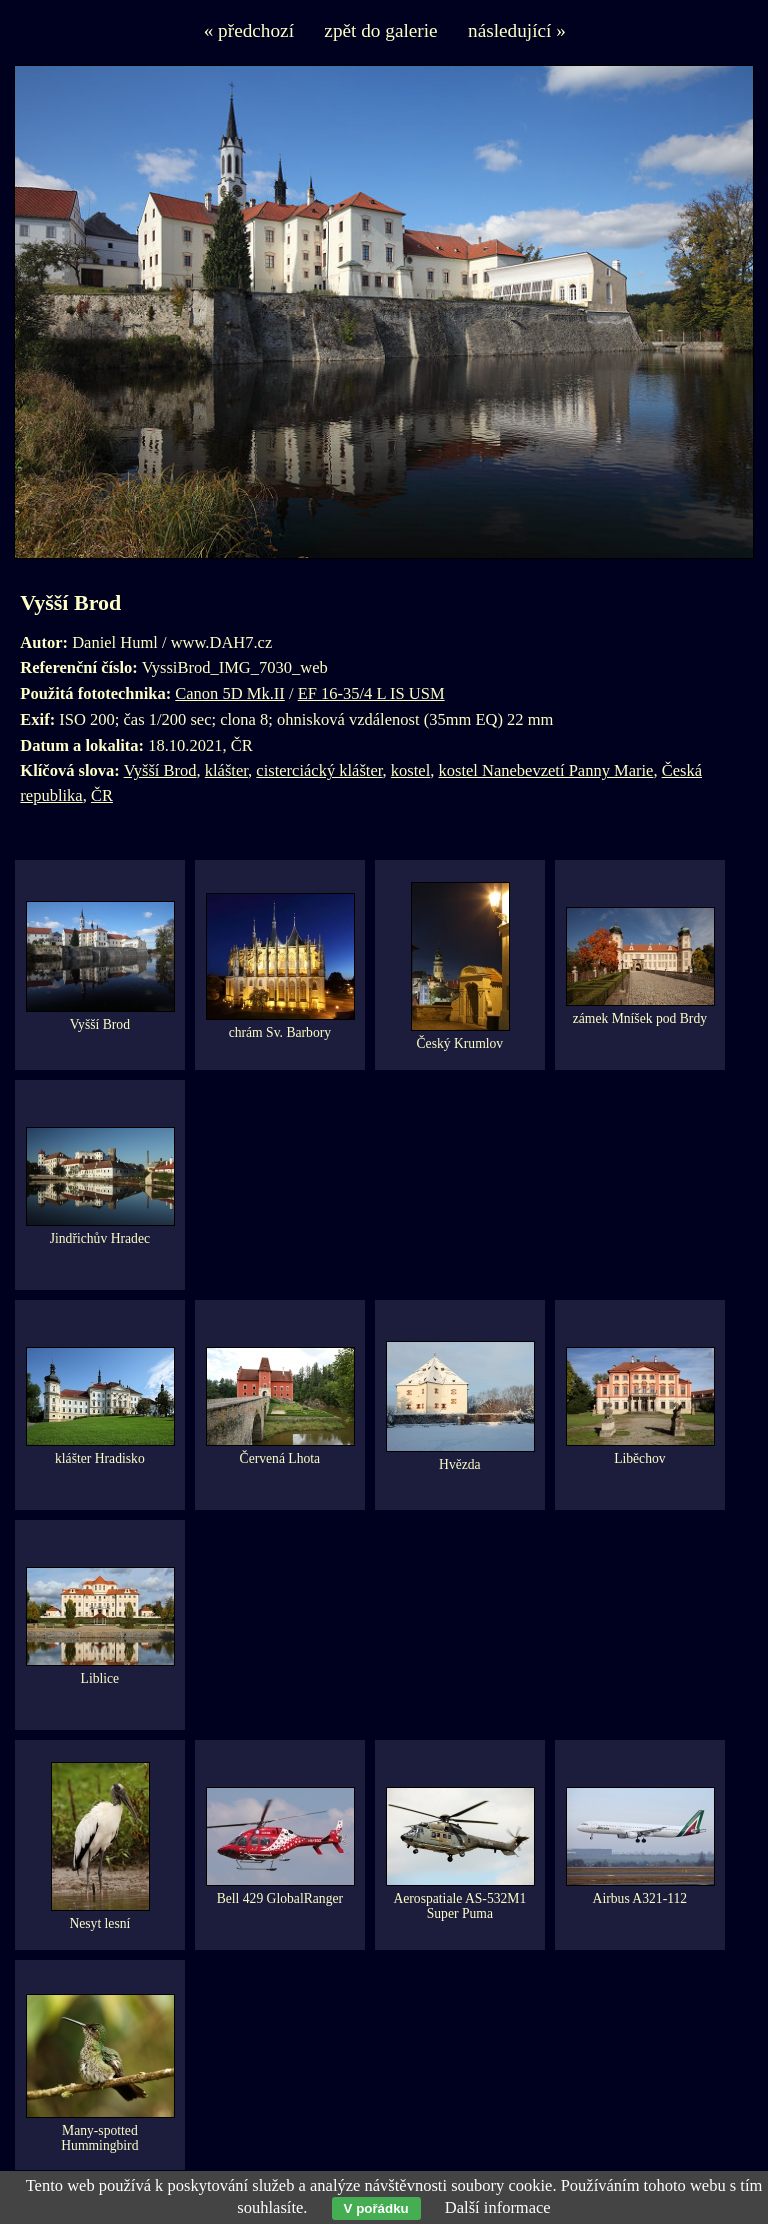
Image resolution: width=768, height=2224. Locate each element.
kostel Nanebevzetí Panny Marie (546, 770)
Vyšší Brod (160, 770)
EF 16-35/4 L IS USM (371, 693)
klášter (226, 770)
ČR (102, 795)
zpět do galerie (380, 30)
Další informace (498, 2207)
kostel (410, 770)
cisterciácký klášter (319, 770)
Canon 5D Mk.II (230, 693)
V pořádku (376, 2208)
